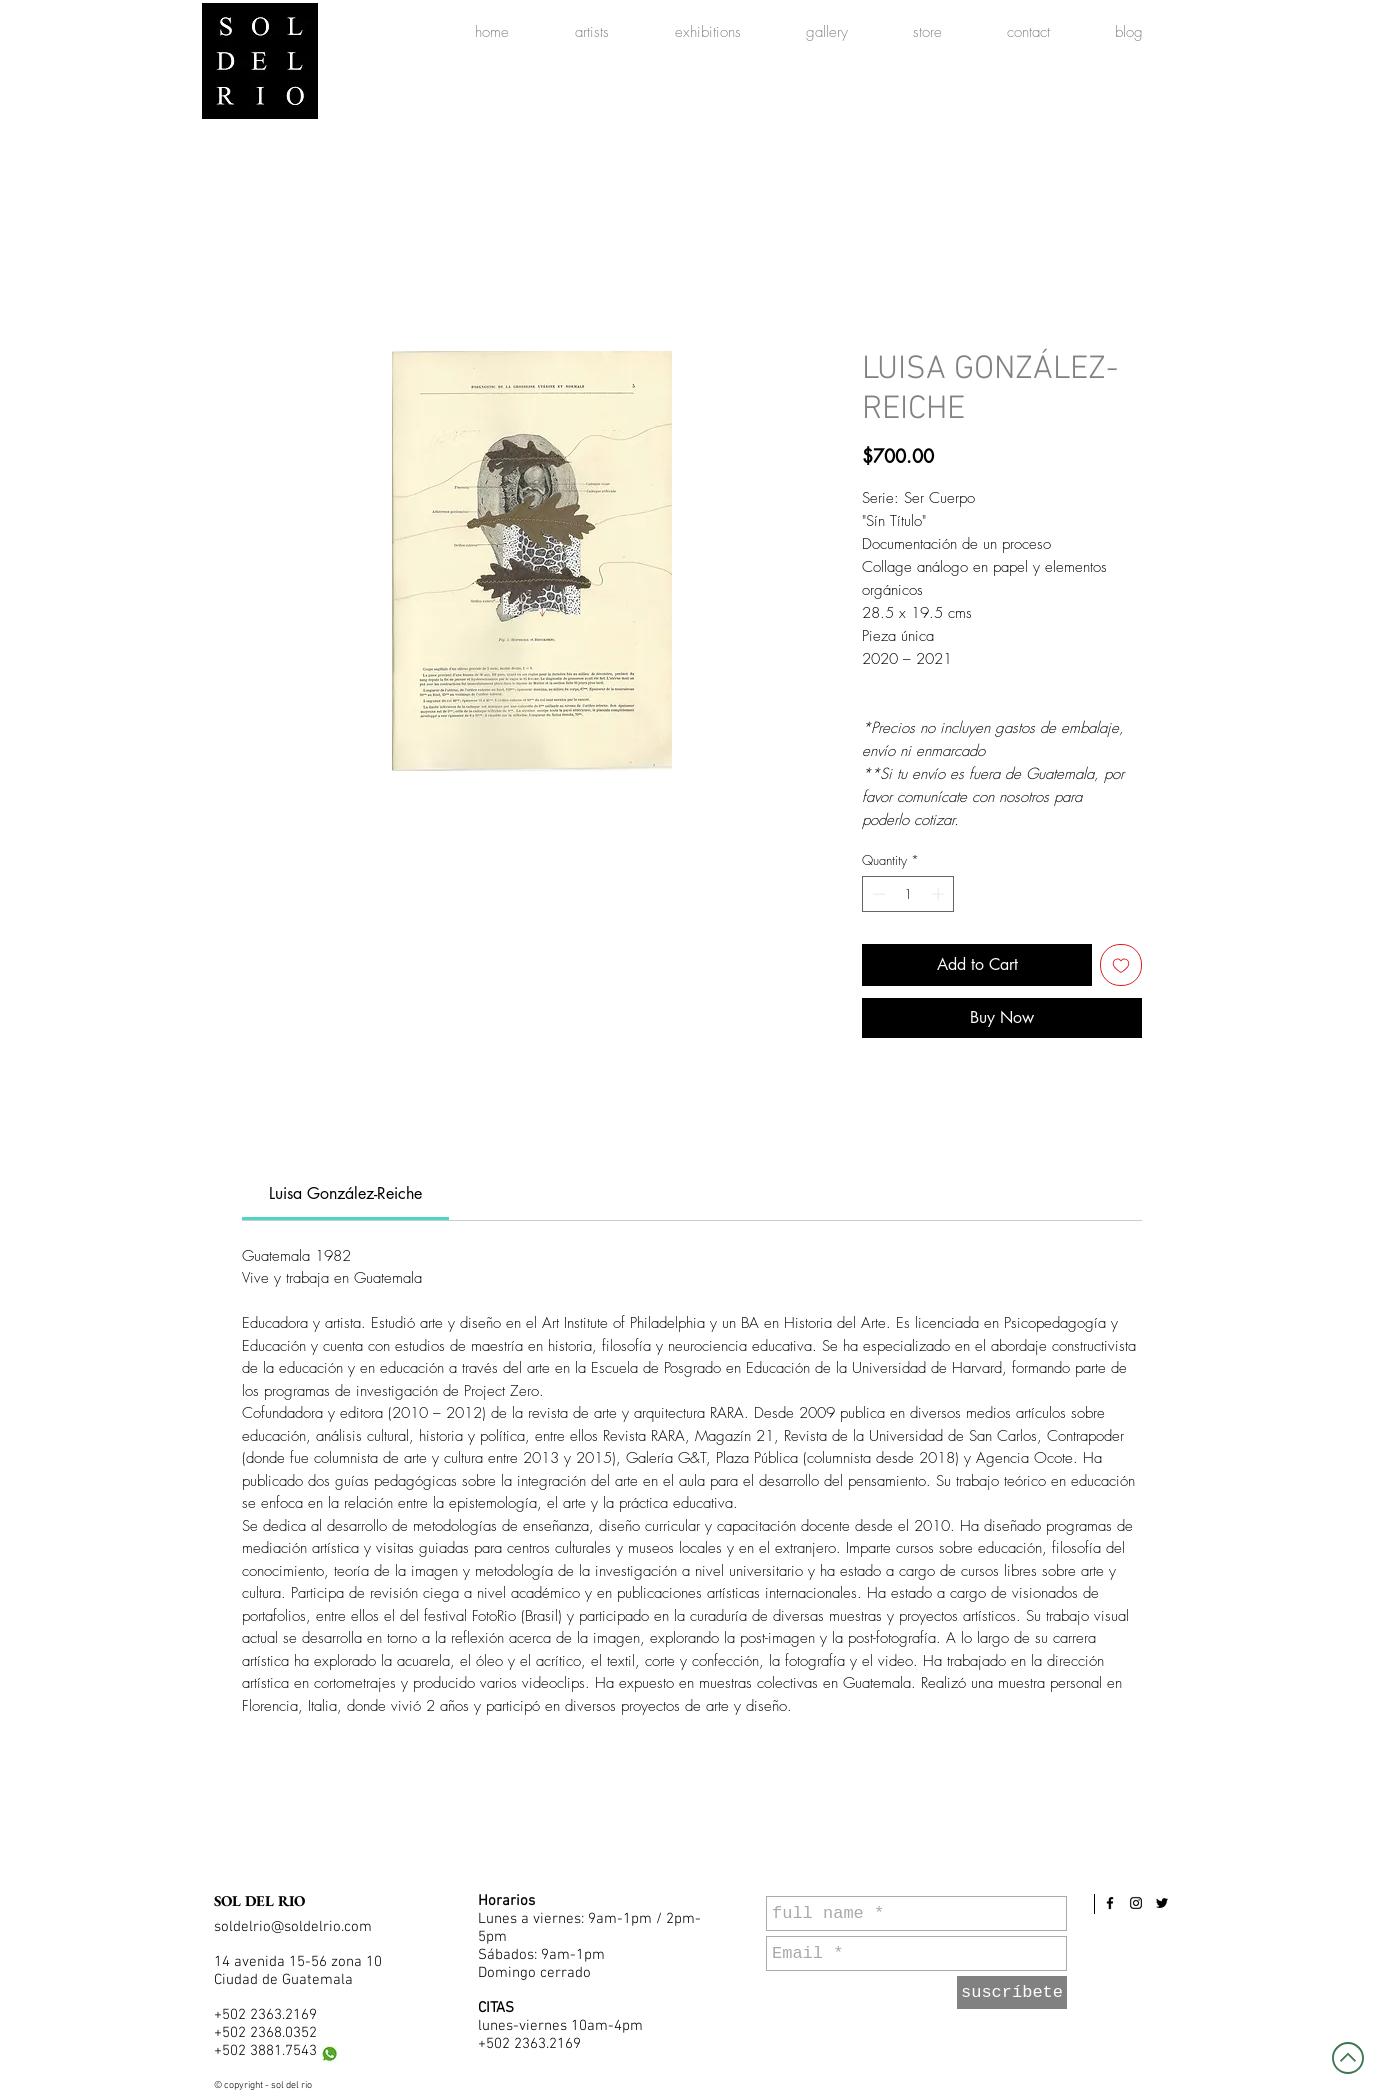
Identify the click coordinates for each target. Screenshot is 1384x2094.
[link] (345, 1193)
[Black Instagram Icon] (1136, 1903)
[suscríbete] (1012, 1992)
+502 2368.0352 (265, 2033)
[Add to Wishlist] (1121, 965)
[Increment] (940, 894)
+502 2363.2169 (265, 2015)
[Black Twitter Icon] (1162, 1903)
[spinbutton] (908, 894)
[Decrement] (877, 894)
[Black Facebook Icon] (1110, 1903)
